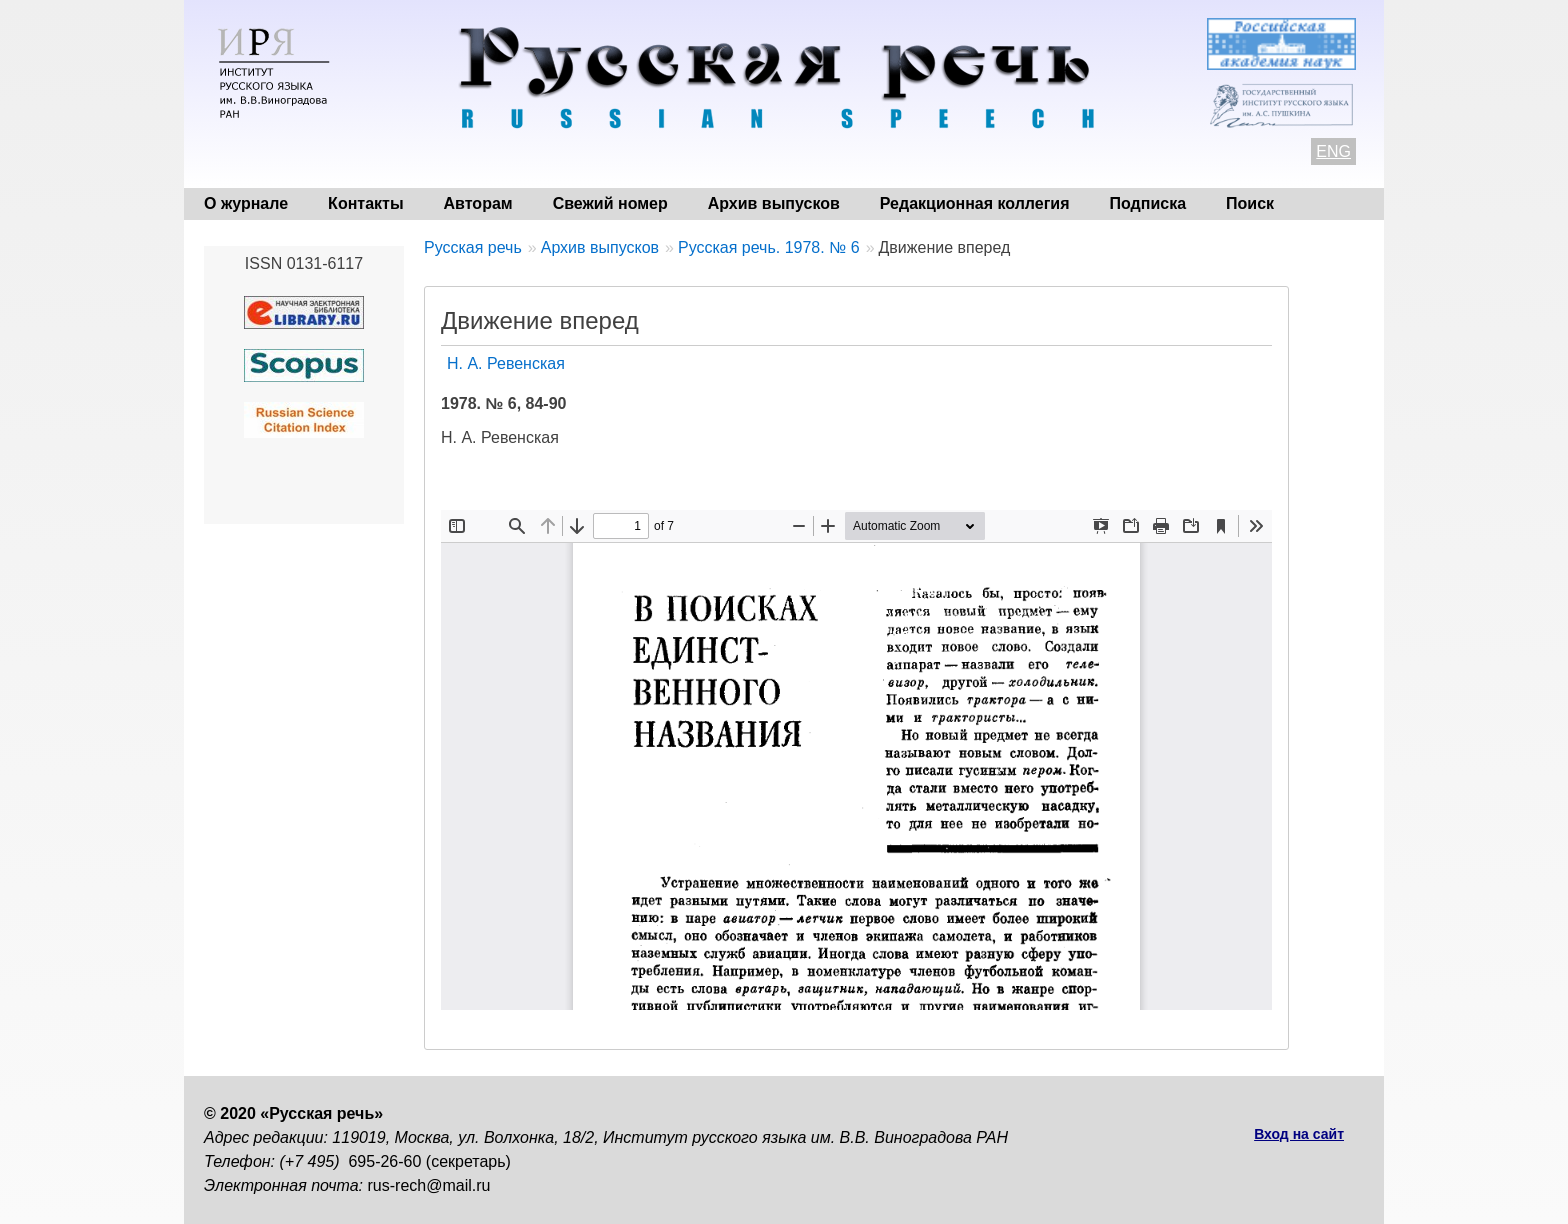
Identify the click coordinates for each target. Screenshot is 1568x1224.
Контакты (365, 203)
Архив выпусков (774, 203)
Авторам (478, 203)
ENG (1333, 151)
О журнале (246, 203)
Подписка (1148, 203)
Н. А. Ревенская (506, 363)
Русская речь (473, 247)
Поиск (1250, 203)
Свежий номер (610, 203)
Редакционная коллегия (975, 203)
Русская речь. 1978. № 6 (769, 247)
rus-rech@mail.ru (429, 1185)
